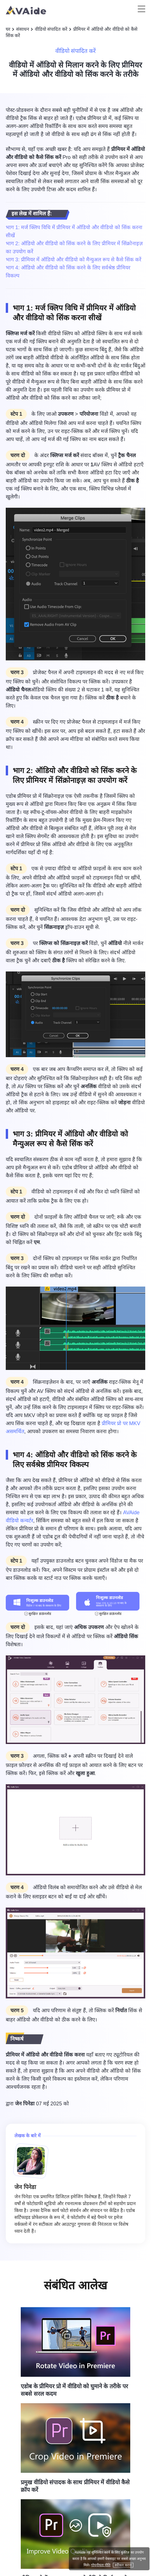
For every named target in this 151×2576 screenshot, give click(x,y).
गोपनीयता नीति (100, 2565)
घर (8, 29)
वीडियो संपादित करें (51, 29)
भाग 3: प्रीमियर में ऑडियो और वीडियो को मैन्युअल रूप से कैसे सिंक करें (73, 259)
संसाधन (22, 29)
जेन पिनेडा (25, 2104)
